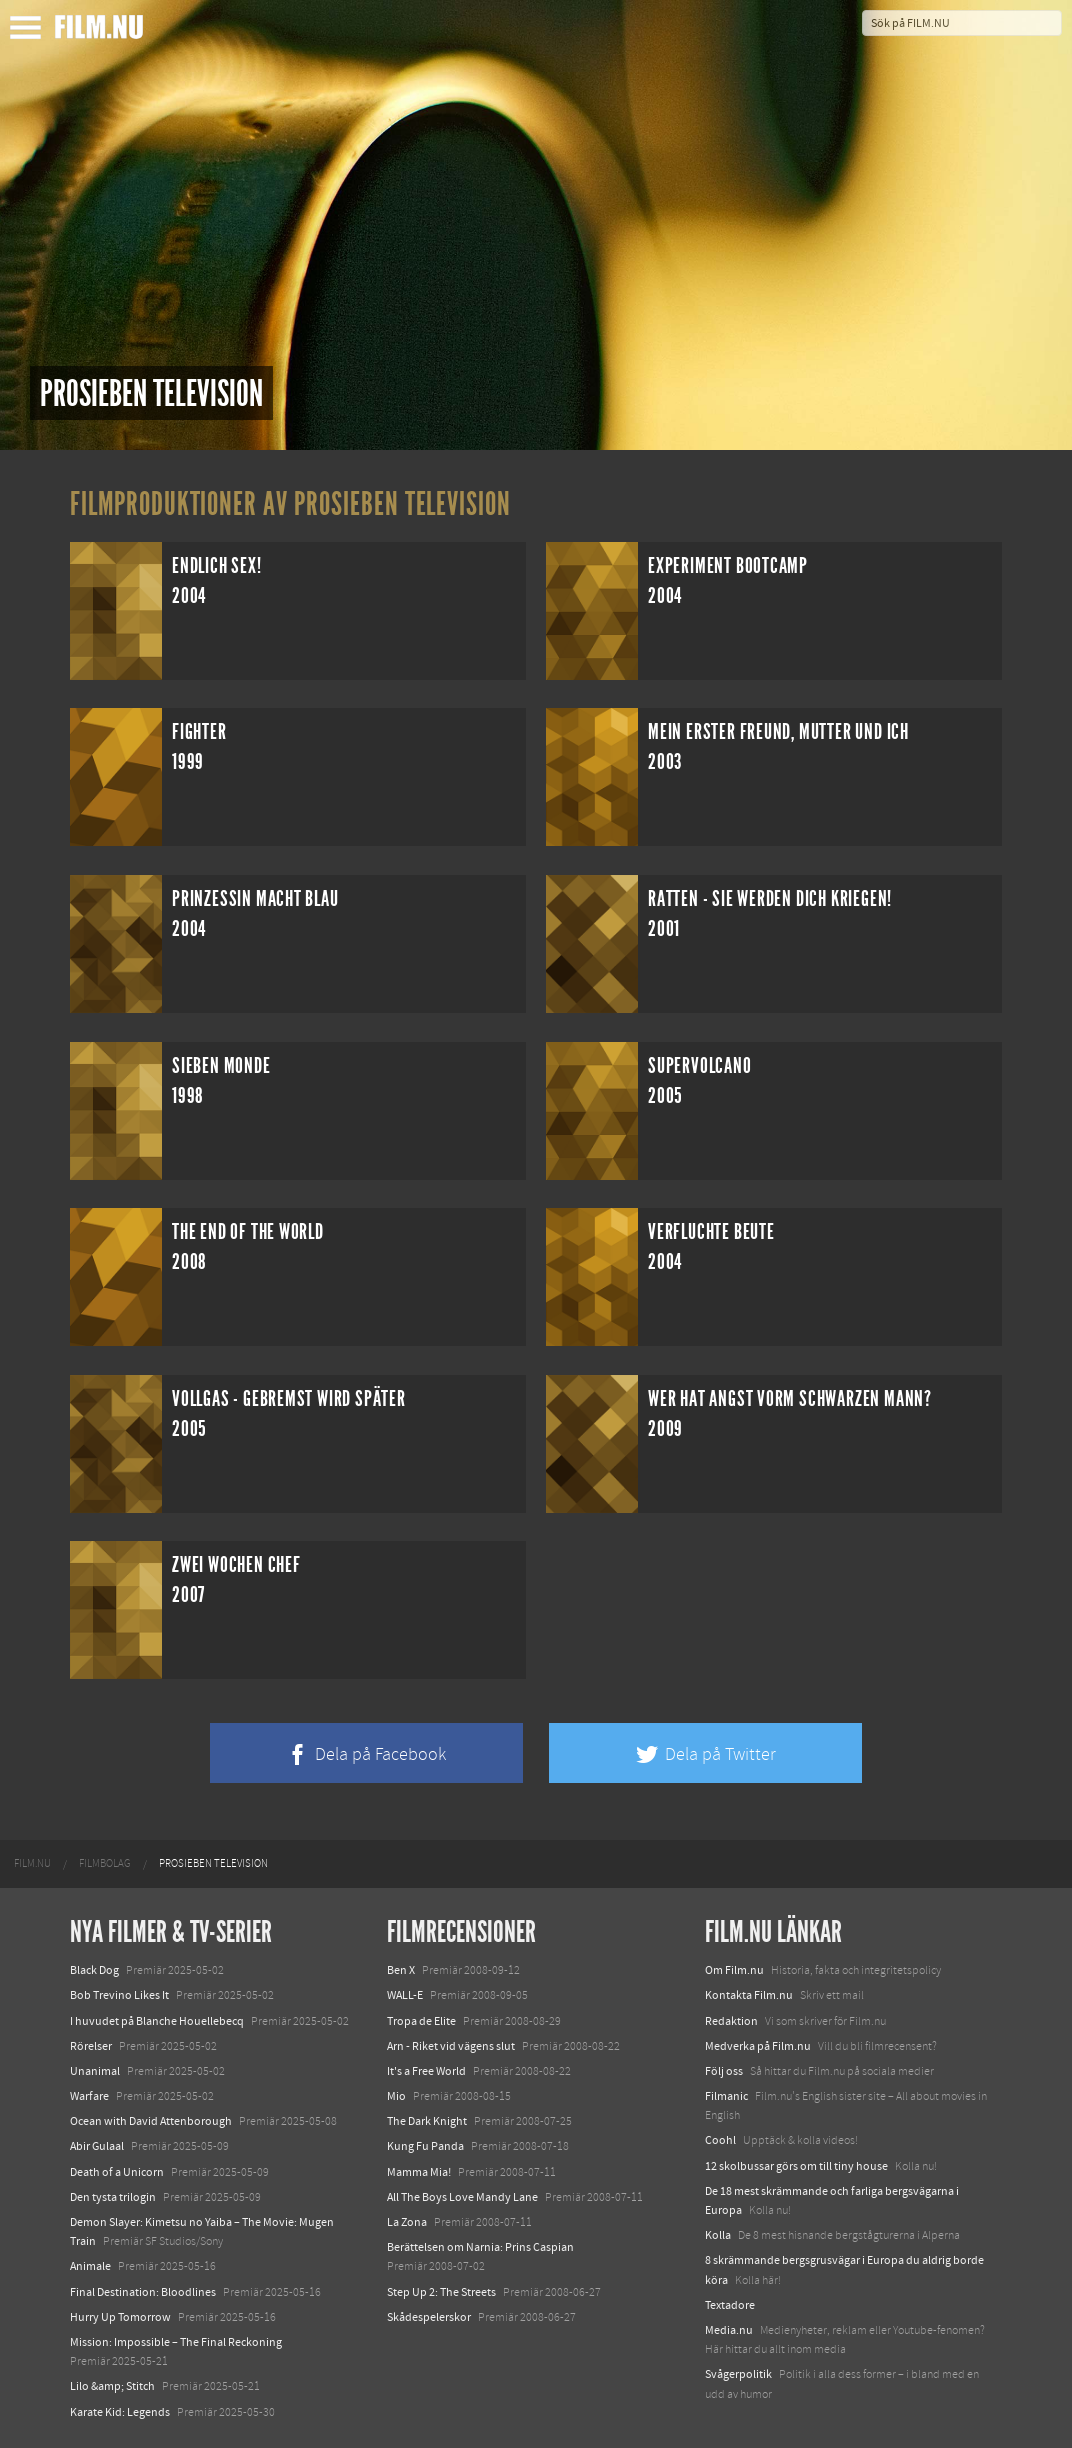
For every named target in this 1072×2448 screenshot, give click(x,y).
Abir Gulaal (97, 2146)
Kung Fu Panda (425, 2146)
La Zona (407, 2222)
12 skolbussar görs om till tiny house (796, 2166)
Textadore (730, 2305)
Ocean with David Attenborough (151, 2121)
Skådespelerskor (429, 2317)
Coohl (720, 2140)
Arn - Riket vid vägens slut (451, 2046)
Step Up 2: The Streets (441, 2292)
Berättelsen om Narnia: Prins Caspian (480, 2247)
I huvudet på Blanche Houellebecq (157, 2021)
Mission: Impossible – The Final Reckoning (176, 2342)
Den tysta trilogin (113, 2197)
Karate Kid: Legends (120, 2412)
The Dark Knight (427, 2121)
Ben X (401, 1970)
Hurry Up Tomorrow (120, 2317)
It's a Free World (426, 2071)
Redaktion (731, 2021)
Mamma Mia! (419, 2172)
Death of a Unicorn (117, 2172)
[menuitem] (32, 1864)
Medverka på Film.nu (758, 2046)
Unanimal (95, 2071)
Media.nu (729, 2330)
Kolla (718, 2235)
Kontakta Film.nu (749, 1995)
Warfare (89, 2096)
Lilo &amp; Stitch (112, 2386)
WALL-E (405, 1995)
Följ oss (724, 2071)
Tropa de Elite (421, 2021)
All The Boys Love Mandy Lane (462, 2197)
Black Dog (94, 1970)
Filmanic (726, 2096)
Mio (396, 2096)
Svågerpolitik (738, 2374)
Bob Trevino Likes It (119, 1995)
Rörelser (91, 2046)
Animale (90, 2266)
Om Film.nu (734, 1970)
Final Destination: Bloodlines (143, 2292)
